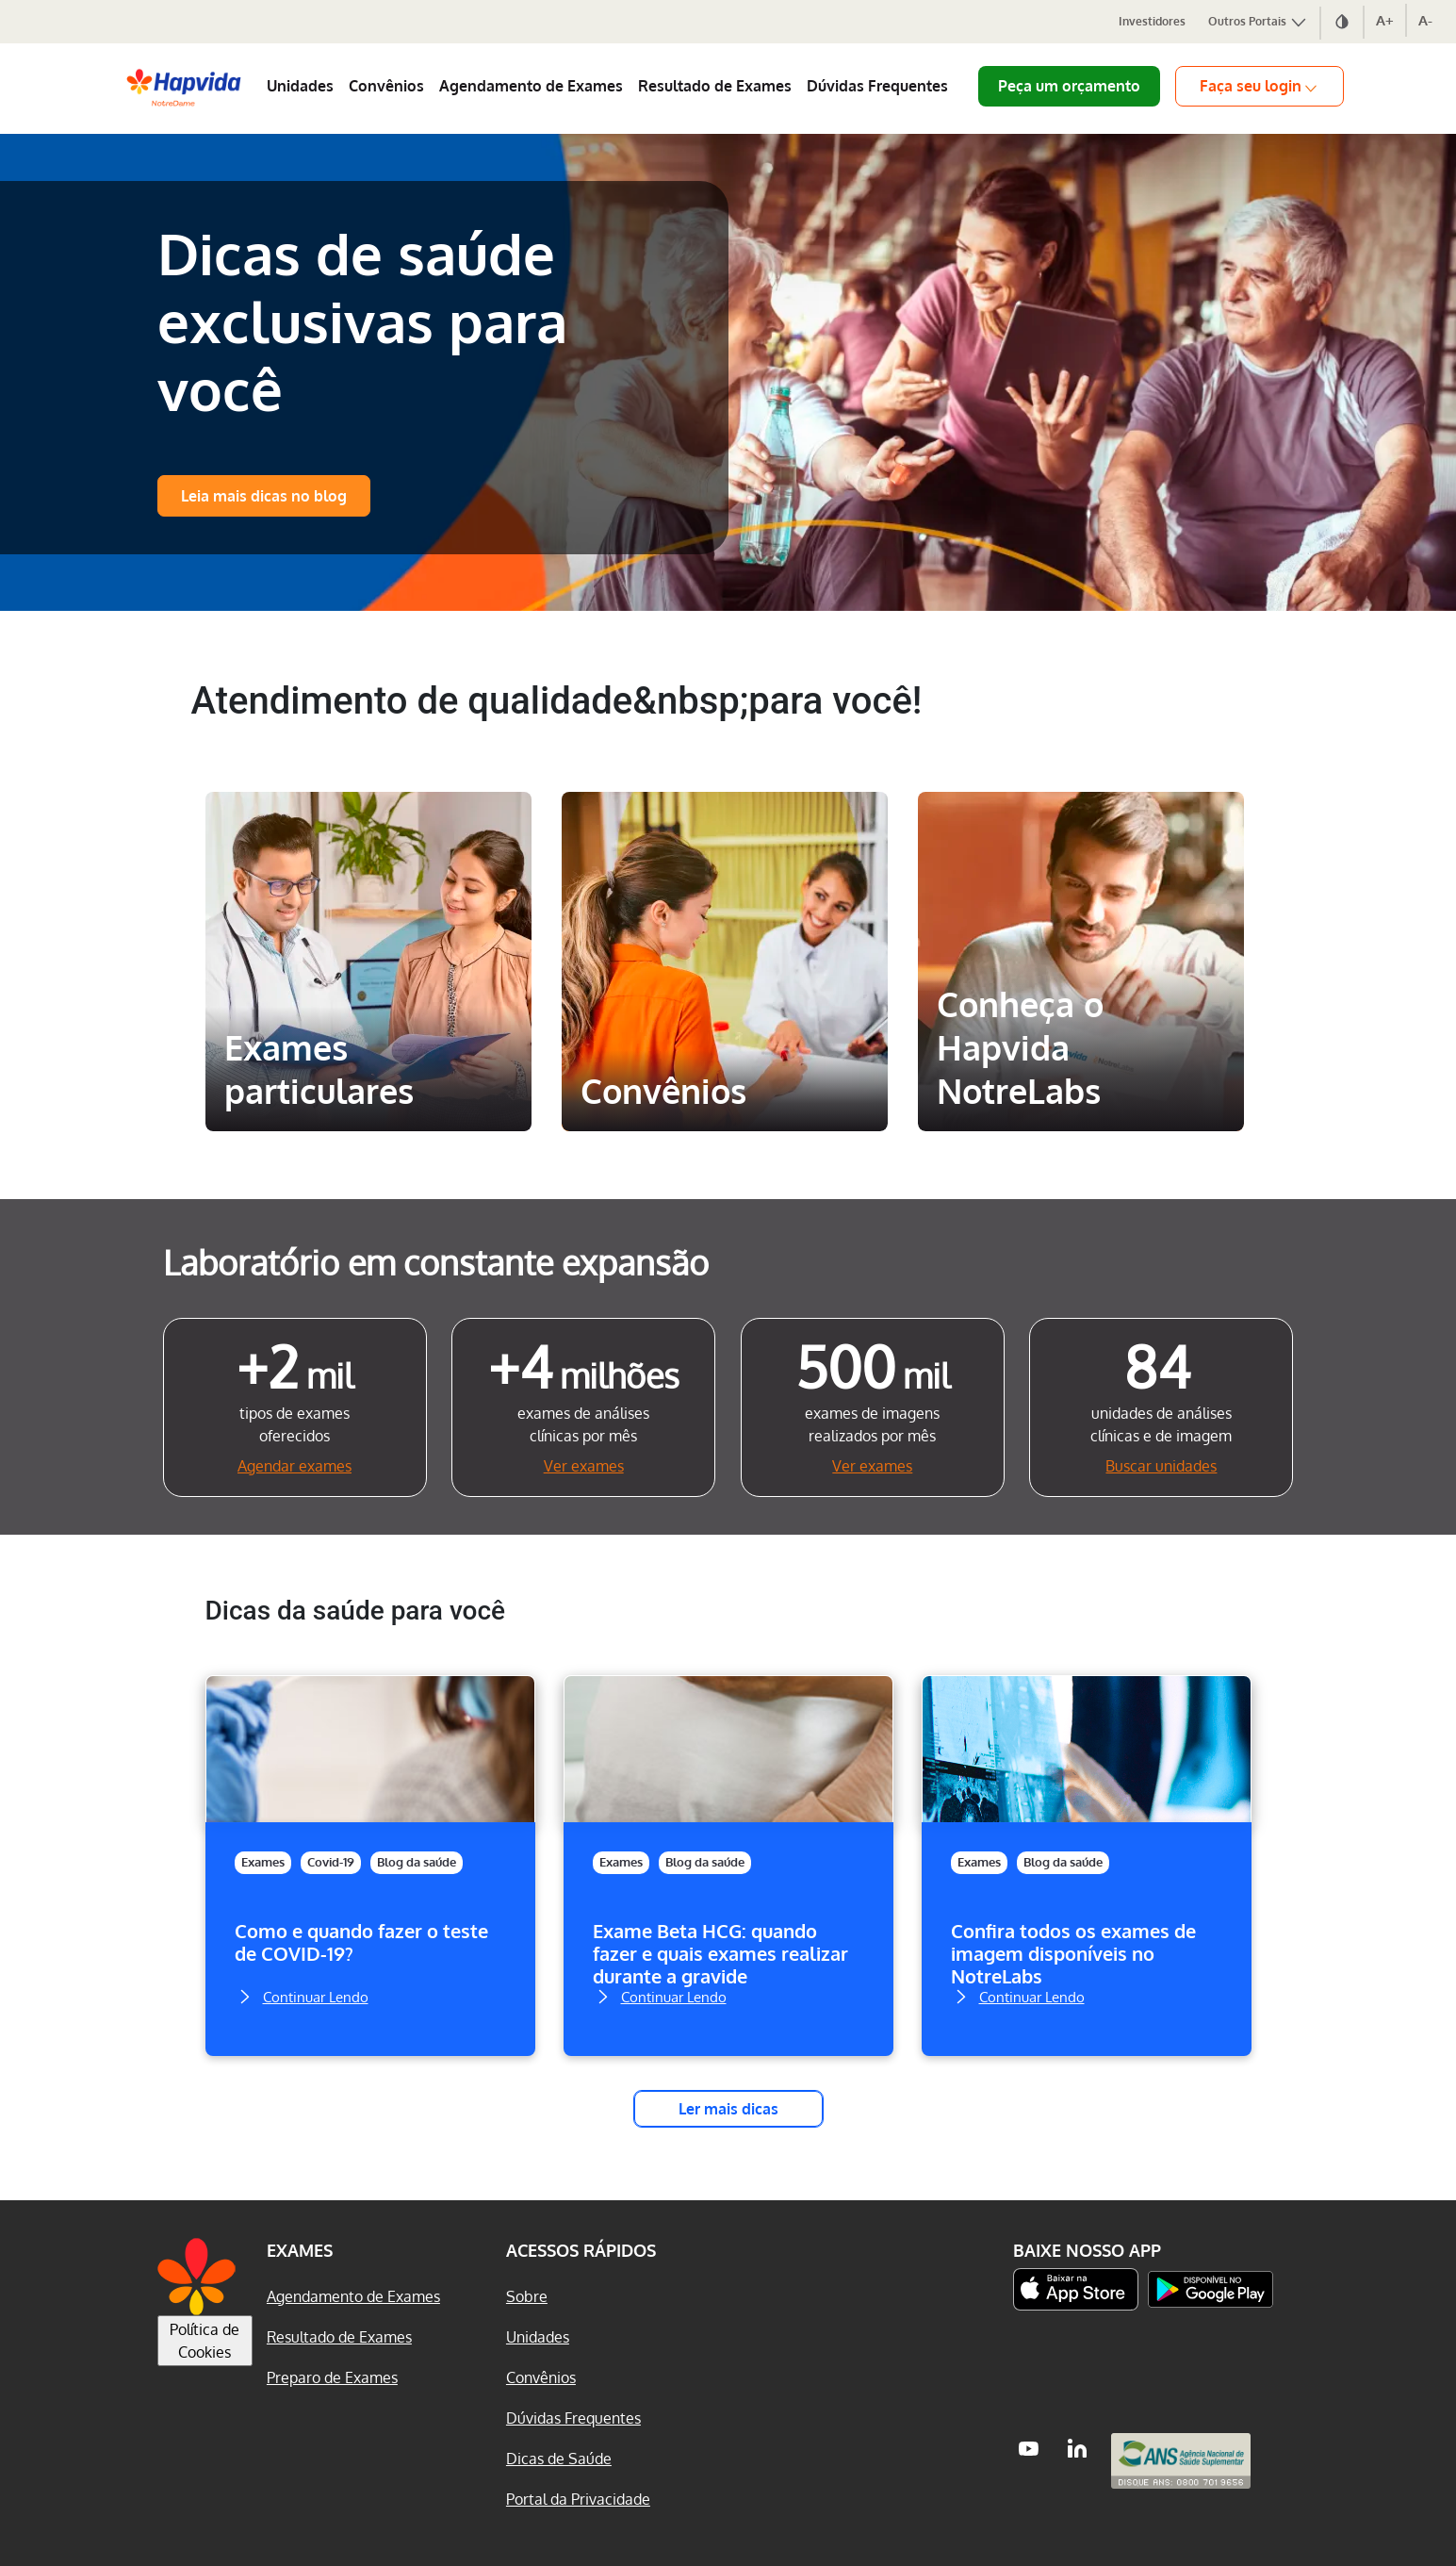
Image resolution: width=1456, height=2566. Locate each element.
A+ (1385, 20)
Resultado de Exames (715, 85)
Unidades (300, 85)
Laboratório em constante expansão (436, 1262)
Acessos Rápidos (581, 2250)
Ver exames (584, 1465)
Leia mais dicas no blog (264, 495)
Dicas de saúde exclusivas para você (362, 320)
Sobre (527, 2296)
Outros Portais (1258, 21)
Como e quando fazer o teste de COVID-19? (361, 1942)
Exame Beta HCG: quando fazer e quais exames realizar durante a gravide (720, 1953)
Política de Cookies (204, 2340)
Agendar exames (294, 1465)
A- (1425, 20)
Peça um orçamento (1069, 85)
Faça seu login (1260, 86)
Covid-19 (330, 1861)
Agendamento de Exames (531, 85)
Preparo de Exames (332, 2377)
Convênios (386, 85)
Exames (263, 1861)
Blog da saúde (416, 1861)
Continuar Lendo (301, 1994)
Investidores (1152, 21)
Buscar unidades (1161, 1465)
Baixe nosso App (1087, 2250)
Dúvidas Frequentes (877, 85)
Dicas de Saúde (559, 2458)
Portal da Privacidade (578, 2499)
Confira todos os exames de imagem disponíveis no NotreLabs (1073, 1953)
